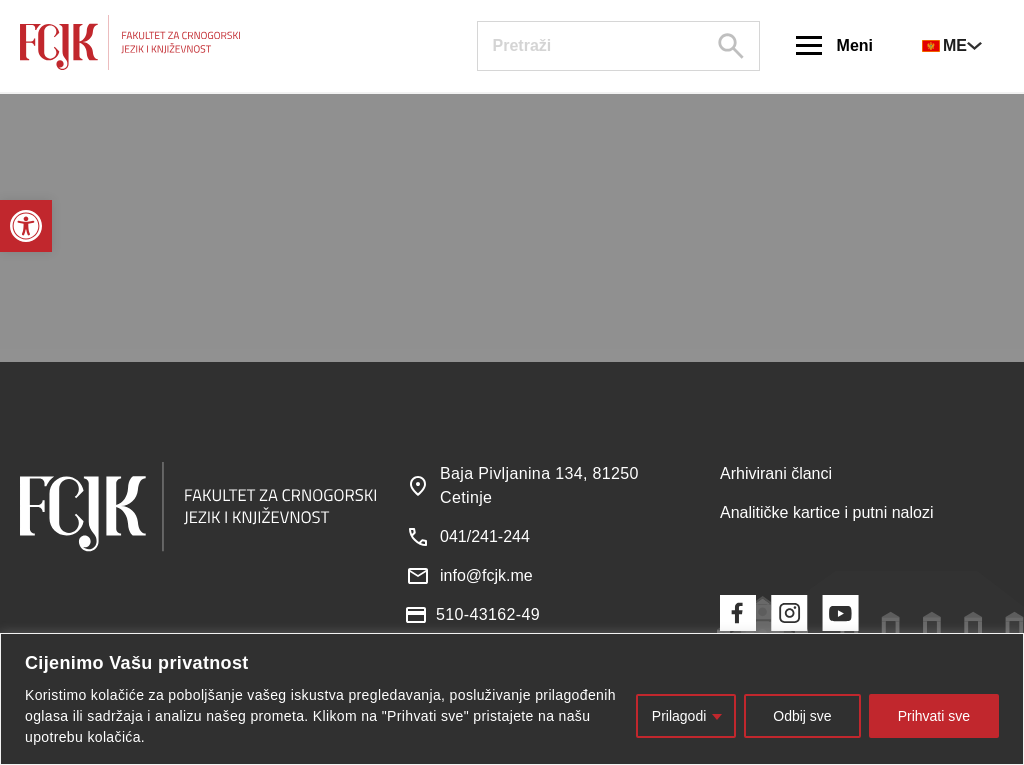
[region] (512, 699)
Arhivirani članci (776, 473)
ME (944, 45)
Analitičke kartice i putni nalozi (826, 512)
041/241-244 (485, 536)
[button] (26, 226)
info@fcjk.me (486, 575)
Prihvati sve (934, 716)
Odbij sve (802, 716)
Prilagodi (679, 716)
